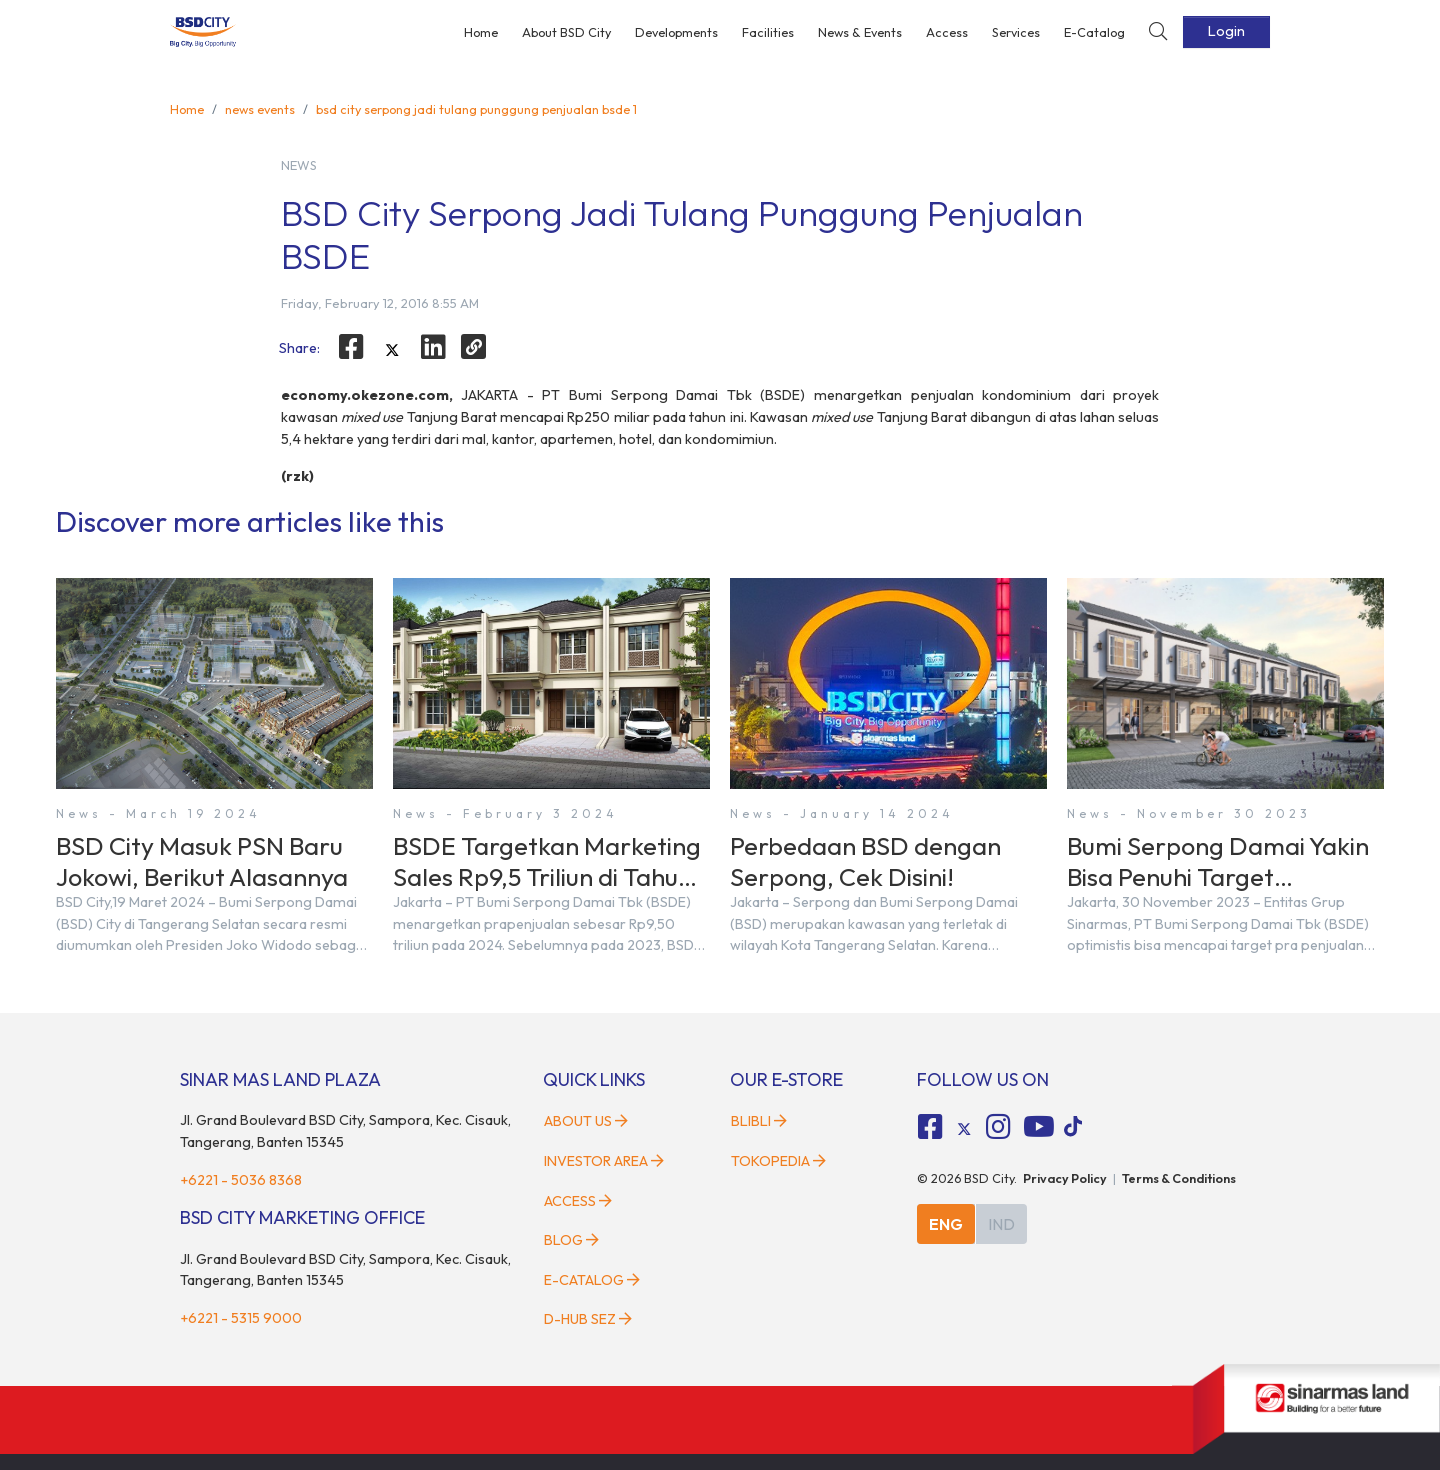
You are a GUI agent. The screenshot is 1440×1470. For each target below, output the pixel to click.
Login (1226, 31)
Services (1016, 32)
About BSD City (566, 32)
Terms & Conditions (1179, 1178)
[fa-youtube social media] (1039, 1127)
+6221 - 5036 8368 (241, 1180)
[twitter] (392, 350)
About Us (586, 1121)
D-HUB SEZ (588, 1319)
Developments (676, 32)
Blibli (759, 1121)
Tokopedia (778, 1161)
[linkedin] (433, 347)
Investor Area (604, 1161)
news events (260, 109)
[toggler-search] (1158, 32)
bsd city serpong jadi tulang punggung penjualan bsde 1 (476, 109)
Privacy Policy (1065, 1178)
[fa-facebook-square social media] (931, 1127)
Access (947, 32)
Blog (571, 1240)
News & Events (860, 32)
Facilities (768, 32)
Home (481, 32)
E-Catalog (1094, 32)
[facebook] (352, 347)
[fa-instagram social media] (998, 1127)
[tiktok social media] (964, 1129)
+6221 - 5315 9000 (241, 1318)
